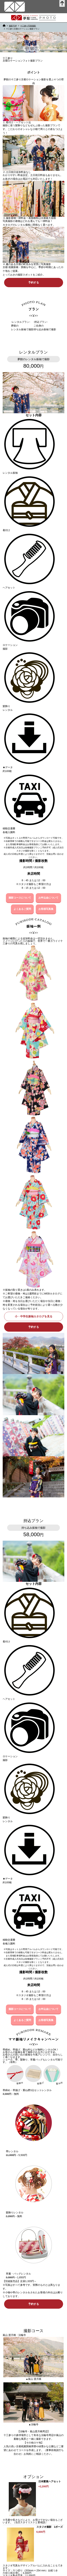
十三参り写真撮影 (28, 26)
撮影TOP (13, 26)
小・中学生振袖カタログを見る (33, 1316)
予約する (33, 282)
